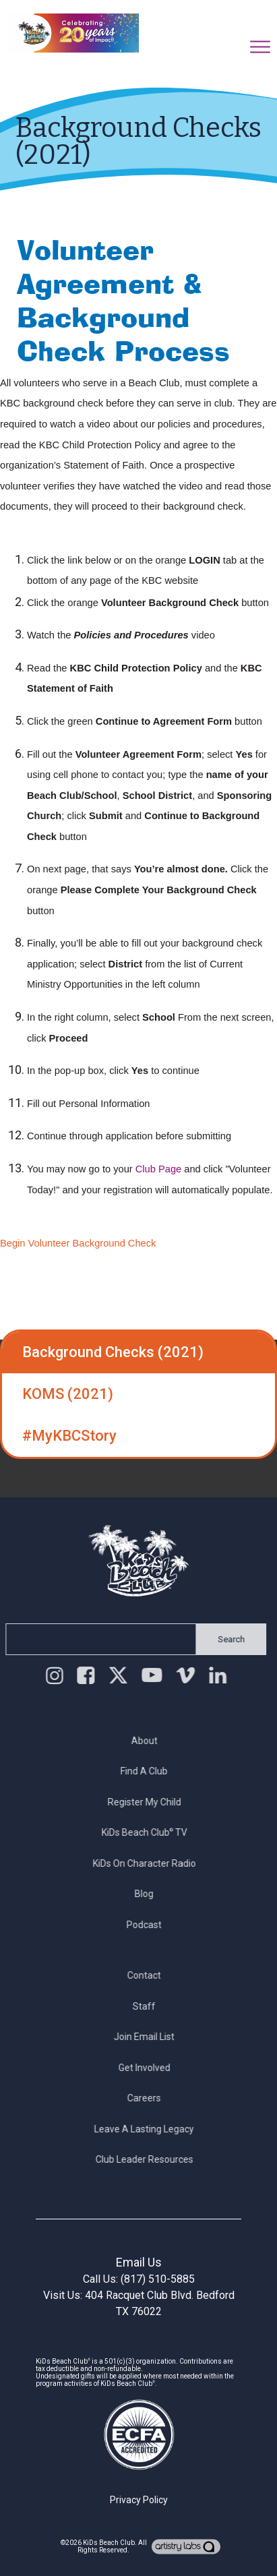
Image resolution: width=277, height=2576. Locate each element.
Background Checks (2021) (113, 1352)
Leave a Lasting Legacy (149, 2129)
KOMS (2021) (67, 1393)
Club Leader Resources (150, 2159)
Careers (149, 2098)
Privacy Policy (139, 2499)
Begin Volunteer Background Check (78, 1243)
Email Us (139, 2262)
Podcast (149, 1924)
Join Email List (149, 2036)
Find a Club (149, 1771)
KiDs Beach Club (109, 2542)
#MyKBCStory (69, 1435)
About (150, 1740)
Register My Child (150, 1802)
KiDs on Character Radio (150, 1863)
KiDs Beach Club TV (150, 1832)
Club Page (158, 1169)
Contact (149, 1975)
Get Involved (150, 2067)
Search (225, 1639)
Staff (149, 2006)
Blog (149, 1893)
